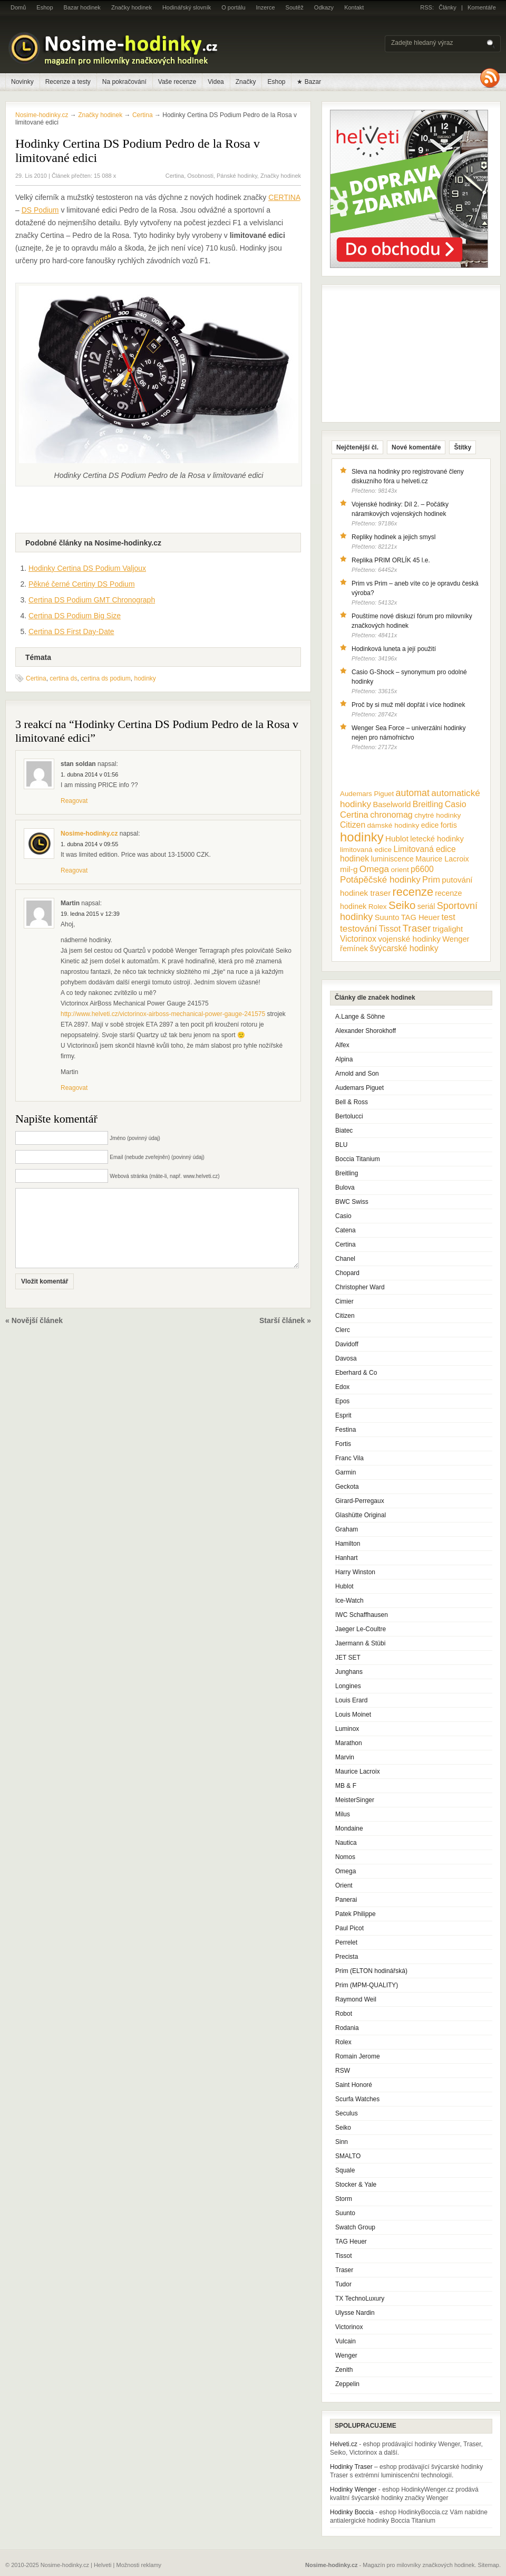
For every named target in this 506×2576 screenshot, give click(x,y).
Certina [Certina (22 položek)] (354, 815)
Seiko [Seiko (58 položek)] (401, 905)
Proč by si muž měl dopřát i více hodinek (408, 704)
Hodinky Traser (351, 2466)
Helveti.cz (343, 2444)
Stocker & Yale (355, 2184)
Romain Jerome (357, 2056)
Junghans (349, 1671)
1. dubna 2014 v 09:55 (89, 844)
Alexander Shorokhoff (365, 1031)
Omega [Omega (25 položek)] (374, 869)
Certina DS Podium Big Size (74, 615)
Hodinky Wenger (353, 2489)
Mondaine (349, 1828)
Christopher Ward (360, 1287)
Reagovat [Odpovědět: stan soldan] (74, 801)
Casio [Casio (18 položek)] (455, 804)
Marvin (344, 1757)
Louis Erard (351, 1700)
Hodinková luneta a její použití (394, 649)
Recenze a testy (68, 81)
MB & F (345, 1785)
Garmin (345, 1472)
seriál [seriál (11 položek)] (426, 906)
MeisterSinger (354, 1800)
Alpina (344, 1059)
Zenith (344, 2369)
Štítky (462, 447)
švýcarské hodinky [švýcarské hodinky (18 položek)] (404, 948)
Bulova (345, 1187)
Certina (175, 176)
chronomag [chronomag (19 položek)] (391, 814)
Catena (345, 1230)
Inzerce (265, 7)
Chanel (345, 1258)
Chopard (347, 1273)
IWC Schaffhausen (361, 1615)
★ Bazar (309, 81)
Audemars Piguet (359, 1087)
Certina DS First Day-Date (71, 631)
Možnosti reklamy (139, 2565)
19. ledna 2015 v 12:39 (90, 914)
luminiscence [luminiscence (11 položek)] (392, 859)
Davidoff (346, 1344)
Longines (348, 1686)
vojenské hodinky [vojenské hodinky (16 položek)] (409, 938)
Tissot (343, 2255)
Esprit (343, 1415)
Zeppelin (347, 2384)
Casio (343, 1216)
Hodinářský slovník (186, 7)
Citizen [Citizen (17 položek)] (352, 824)
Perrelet (346, 1942)
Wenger (346, 2355)
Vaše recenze (177, 81)
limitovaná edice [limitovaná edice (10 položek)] (366, 850)
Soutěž (295, 7)
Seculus (346, 2113)
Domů (18, 7)
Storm (343, 2198)
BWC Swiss (351, 1201)
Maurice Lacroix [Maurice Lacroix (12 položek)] (442, 859)
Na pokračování (124, 81)
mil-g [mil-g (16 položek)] (349, 869)
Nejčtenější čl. (357, 447)
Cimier (344, 1301)
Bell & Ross (351, 1102)
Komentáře (482, 7)
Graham (346, 1529)
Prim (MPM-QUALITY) (366, 1985)
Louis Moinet (353, 1714)
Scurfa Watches (357, 2099)
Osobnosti (200, 176)
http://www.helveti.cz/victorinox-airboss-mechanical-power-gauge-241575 (163, 1014)
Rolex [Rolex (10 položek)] (377, 907)
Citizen (345, 1315)
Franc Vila (349, 1458)
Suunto (345, 2213)
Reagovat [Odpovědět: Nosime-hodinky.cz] (74, 870)
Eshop (44, 7)
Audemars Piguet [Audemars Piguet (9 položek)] (367, 794)
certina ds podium (106, 678)
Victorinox (349, 2327)
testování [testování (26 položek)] (358, 928)
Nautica (346, 1842)
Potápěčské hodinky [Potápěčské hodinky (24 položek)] (380, 880)
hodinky (144, 678)
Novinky (22, 81)
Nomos (345, 1857)
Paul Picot (349, 1928)
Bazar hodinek (82, 7)
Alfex (342, 1045)
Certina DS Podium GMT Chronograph (91, 600)
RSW (342, 2070)
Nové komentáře (416, 447)
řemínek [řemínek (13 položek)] (354, 948)
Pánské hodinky (237, 176)
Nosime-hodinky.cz (41, 115)
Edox (342, 1387)
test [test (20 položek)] (448, 917)
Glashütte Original (360, 1515)
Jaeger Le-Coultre (360, 1629)
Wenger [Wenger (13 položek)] (455, 939)
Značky (246, 81)
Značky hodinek (131, 7)
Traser (344, 2270)
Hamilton (347, 1543)
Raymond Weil (355, 1999)
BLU (341, 1144)
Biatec (344, 1130)
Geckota (347, 1486)
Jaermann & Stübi (360, 1643)
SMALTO (348, 2156)
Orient (344, 1885)
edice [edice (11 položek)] (430, 825)
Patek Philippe (355, 1914)
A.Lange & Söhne (360, 1016)
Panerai (346, 1899)
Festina (345, 1429)
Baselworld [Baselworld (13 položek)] (392, 804)
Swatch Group (355, 2227)
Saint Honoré (353, 2085)
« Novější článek (34, 1336)
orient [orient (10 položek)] (399, 870)
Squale (345, 2170)
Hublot (344, 1586)
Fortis (343, 1444)
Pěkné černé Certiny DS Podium (81, 584)
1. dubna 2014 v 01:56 (89, 774)
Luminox (347, 1728)
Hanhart (346, 1558)
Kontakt (354, 7)
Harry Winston (355, 1572)
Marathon (348, 1743)
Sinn (341, 2142)
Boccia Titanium (357, 1159)
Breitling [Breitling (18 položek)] (428, 804)
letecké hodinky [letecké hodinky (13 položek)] (436, 839)
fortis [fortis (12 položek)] (449, 825)
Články (447, 7)
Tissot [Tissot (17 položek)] (390, 928)
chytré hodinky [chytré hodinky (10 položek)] (437, 815)
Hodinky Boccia (352, 2512)
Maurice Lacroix (357, 1771)
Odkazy (324, 7)
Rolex (343, 2042)
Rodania (347, 2028)
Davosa (346, 1358)
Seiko (343, 2127)
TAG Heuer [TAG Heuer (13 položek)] (420, 917)
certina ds (63, 678)
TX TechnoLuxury (359, 2298)
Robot (343, 2013)
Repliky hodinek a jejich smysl (393, 537)
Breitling (346, 1173)
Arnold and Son (357, 1073)
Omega (345, 1871)
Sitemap (488, 2565)
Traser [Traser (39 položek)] (417, 928)
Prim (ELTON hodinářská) (371, 1971)
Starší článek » (285, 1336)
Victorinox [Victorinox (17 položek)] (358, 938)
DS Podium (40, 210)
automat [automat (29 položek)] (413, 793)
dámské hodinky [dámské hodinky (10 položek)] (393, 825)
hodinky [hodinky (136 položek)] (362, 837)
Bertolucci (349, 1116)
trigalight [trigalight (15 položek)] (448, 928)
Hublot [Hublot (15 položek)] (396, 838)
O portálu (233, 7)
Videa (215, 81)
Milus (342, 1814)
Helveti (103, 2565)
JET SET (348, 1657)
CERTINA (284, 197)
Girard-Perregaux (359, 1501)
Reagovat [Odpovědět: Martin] (74, 1087)
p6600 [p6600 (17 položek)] (422, 869)
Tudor (343, 2284)
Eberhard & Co (356, 1372)
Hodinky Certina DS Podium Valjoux (87, 568)
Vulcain (345, 2341)
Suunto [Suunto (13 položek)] (387, 917)
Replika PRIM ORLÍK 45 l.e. (391, 560)
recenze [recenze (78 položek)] (413, 891)
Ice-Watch (349, 1600)
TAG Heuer (351, 2241)
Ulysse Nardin (355, 2312)
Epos (342, 1401)
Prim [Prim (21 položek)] (431, 879)
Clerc (342, 1330)
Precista (346, 1956)
